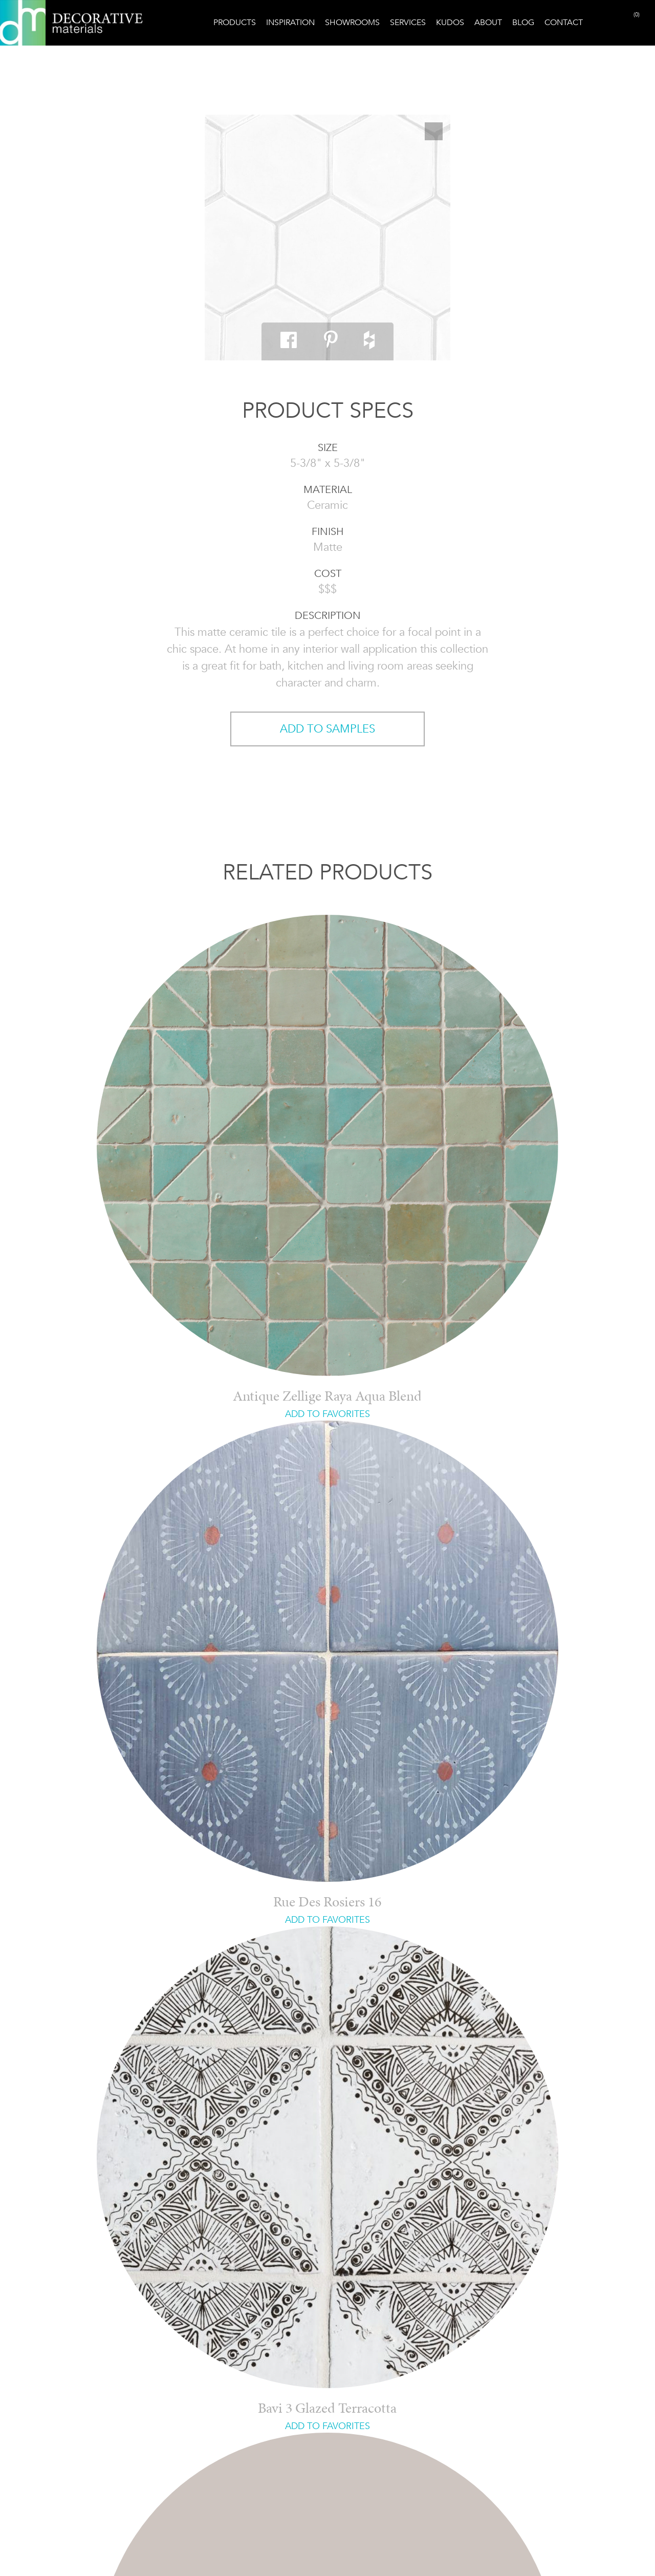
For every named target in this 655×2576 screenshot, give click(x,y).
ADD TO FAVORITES (327, 1414)
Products (234, 22)
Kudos (450, 22)
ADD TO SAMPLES (327, 728)
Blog (523, 22)
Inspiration (290, 22)
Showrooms (352, 22)
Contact (563, 22)
